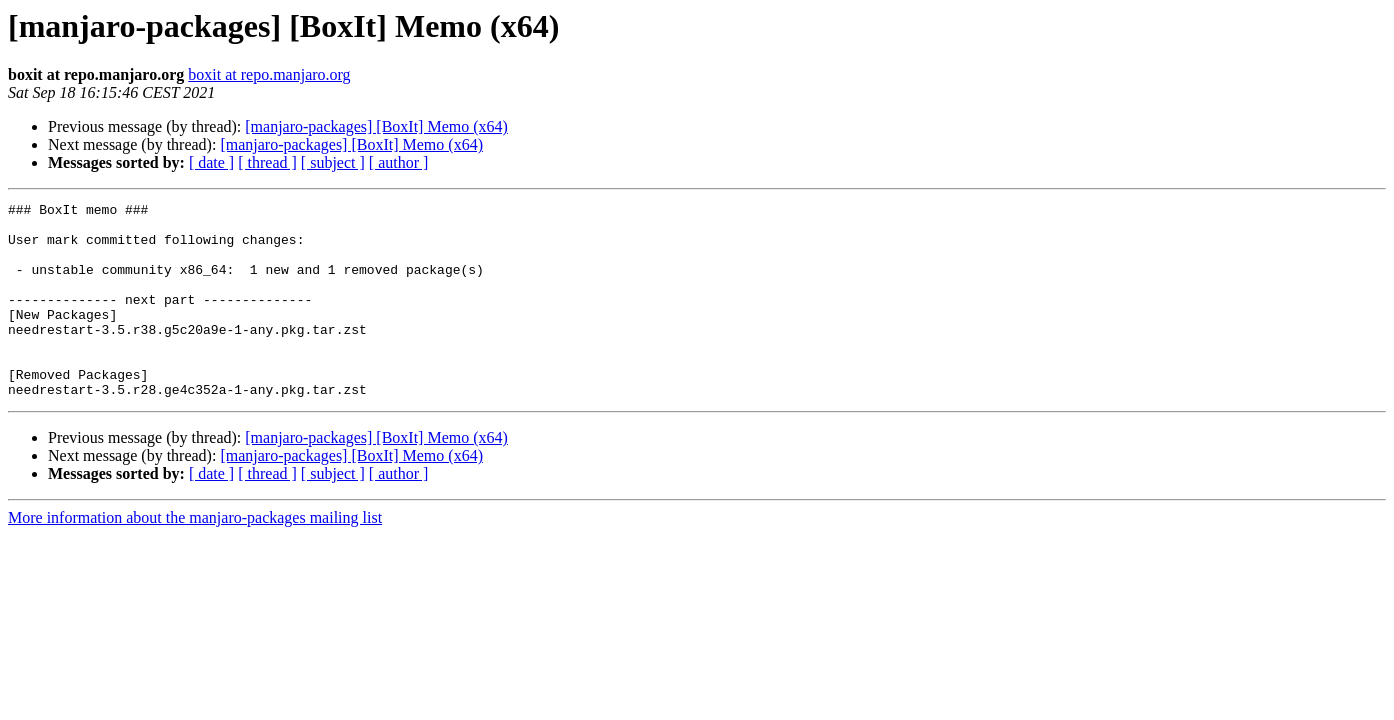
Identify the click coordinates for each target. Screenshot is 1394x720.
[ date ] (211, 162)
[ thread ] (267, 162)
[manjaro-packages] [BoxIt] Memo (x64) (376, 126)
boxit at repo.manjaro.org (269, 74)
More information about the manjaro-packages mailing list (195, 556)
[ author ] (399, 162)
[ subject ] (333, 162)
